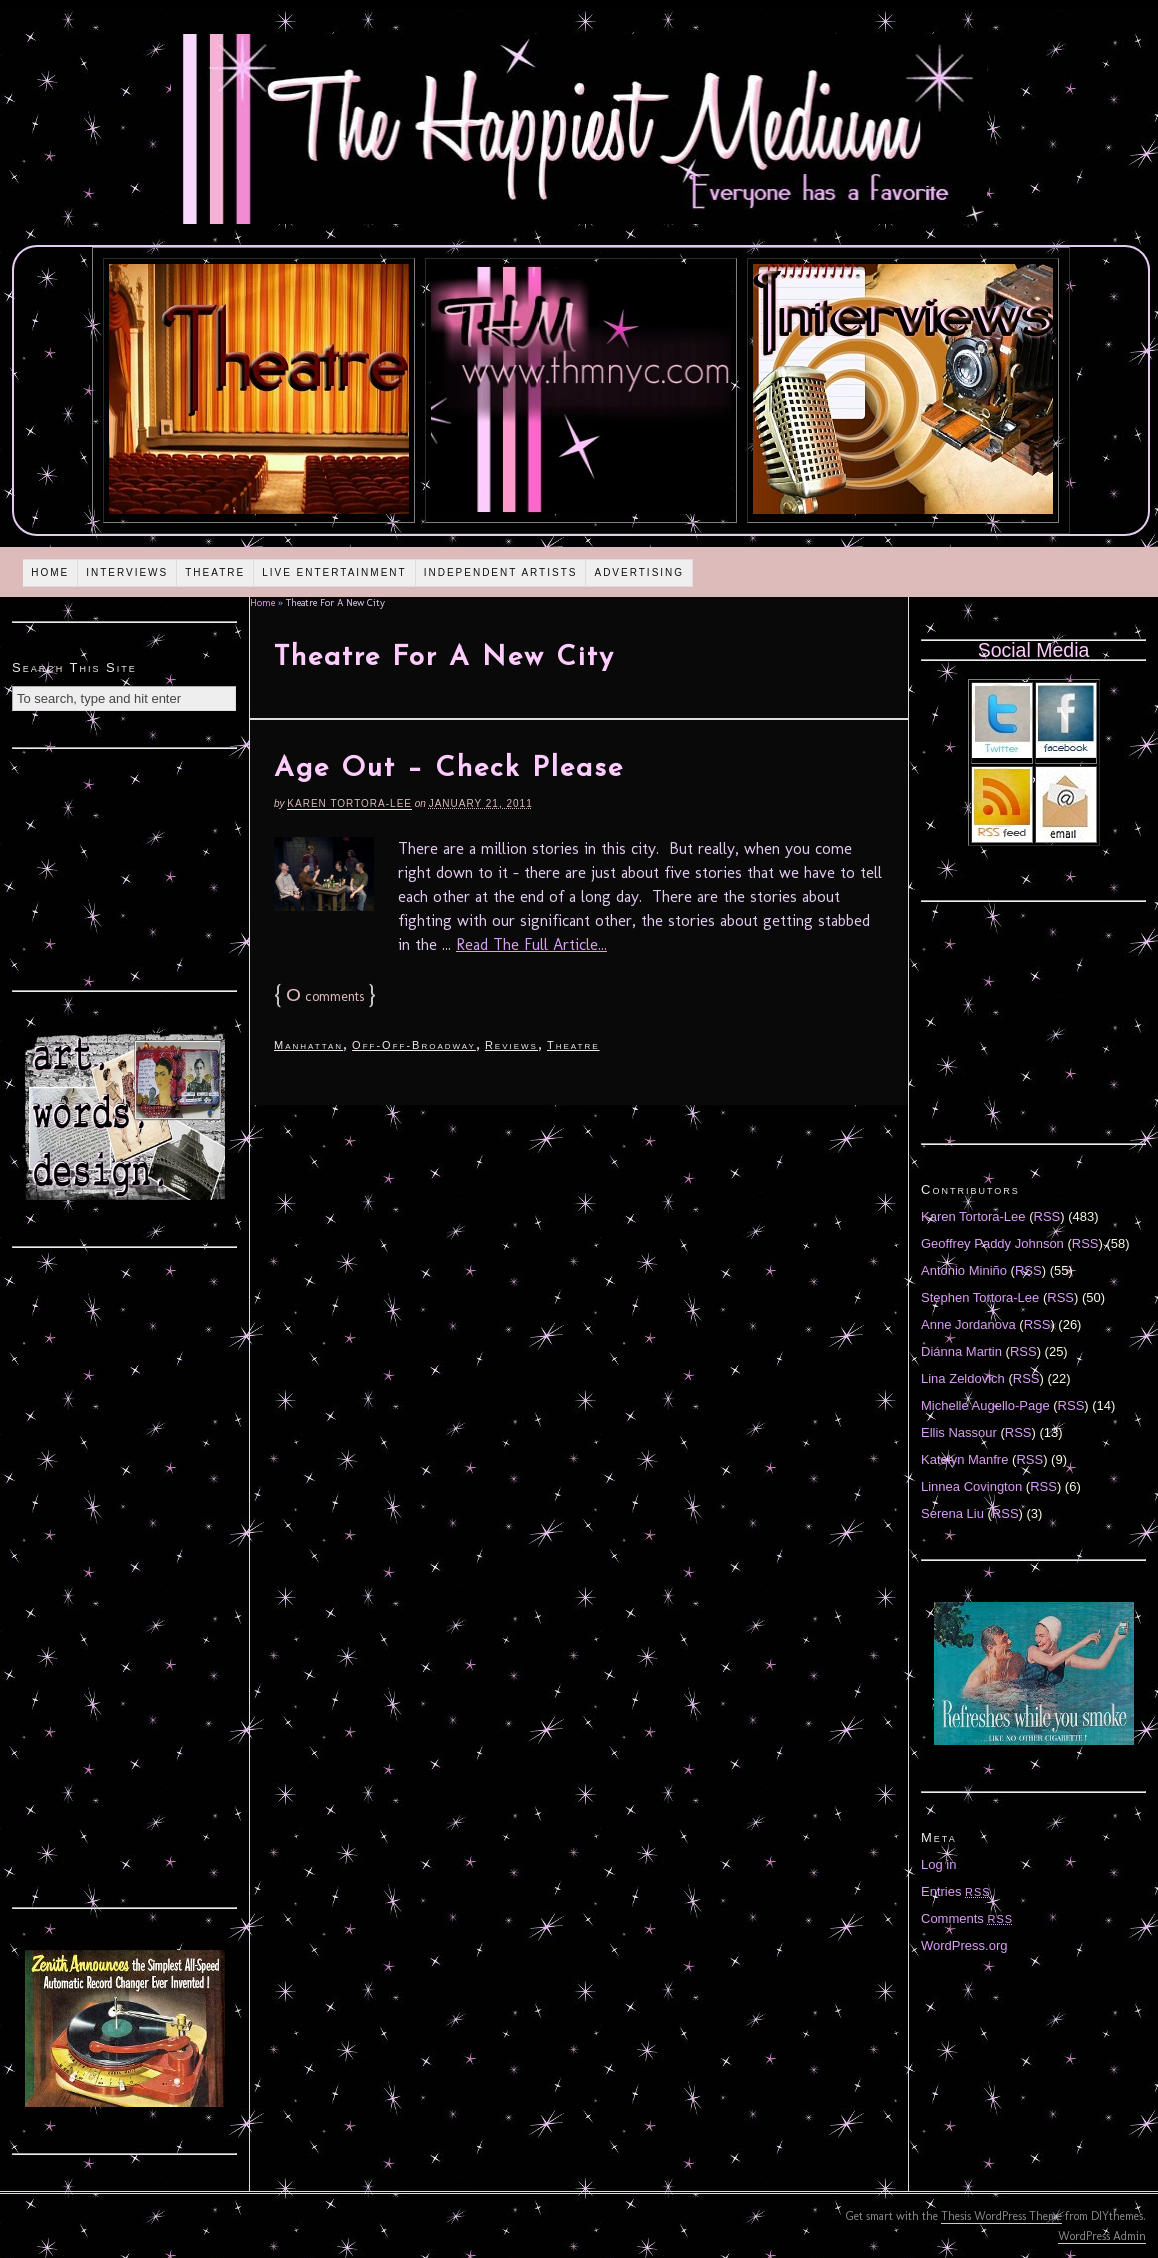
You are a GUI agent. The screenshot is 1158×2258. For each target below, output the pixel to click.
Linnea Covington (971, 1486)
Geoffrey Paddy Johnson (992, 1243)
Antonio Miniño (964, 1270)
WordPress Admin (1102, 2236)
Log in (938, 1864)
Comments (967, 1918)
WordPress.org (964, 1945)
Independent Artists (501, 572)
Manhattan (308, 1045)
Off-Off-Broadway (414, 1045)
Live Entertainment (334, 572)
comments (325, 996)
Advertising (639, 572)
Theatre (215, 572)
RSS (1047, 1216)
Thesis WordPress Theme (1001, 2216)
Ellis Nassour (959, 1432)
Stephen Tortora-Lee (980, 1297)
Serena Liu (952, 1513)
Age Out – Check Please (449, 769)
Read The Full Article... (531, 944)
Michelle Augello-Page (985, 1405)
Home (50, 572)
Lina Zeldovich (963, 1378)
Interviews (127, 572)
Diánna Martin (961, 1351)
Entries (956, 1891)
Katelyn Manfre (964, 1459)
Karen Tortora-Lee (349, 803)
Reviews (511, 1045)
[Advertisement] (125, 867)
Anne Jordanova (968, 1324)
